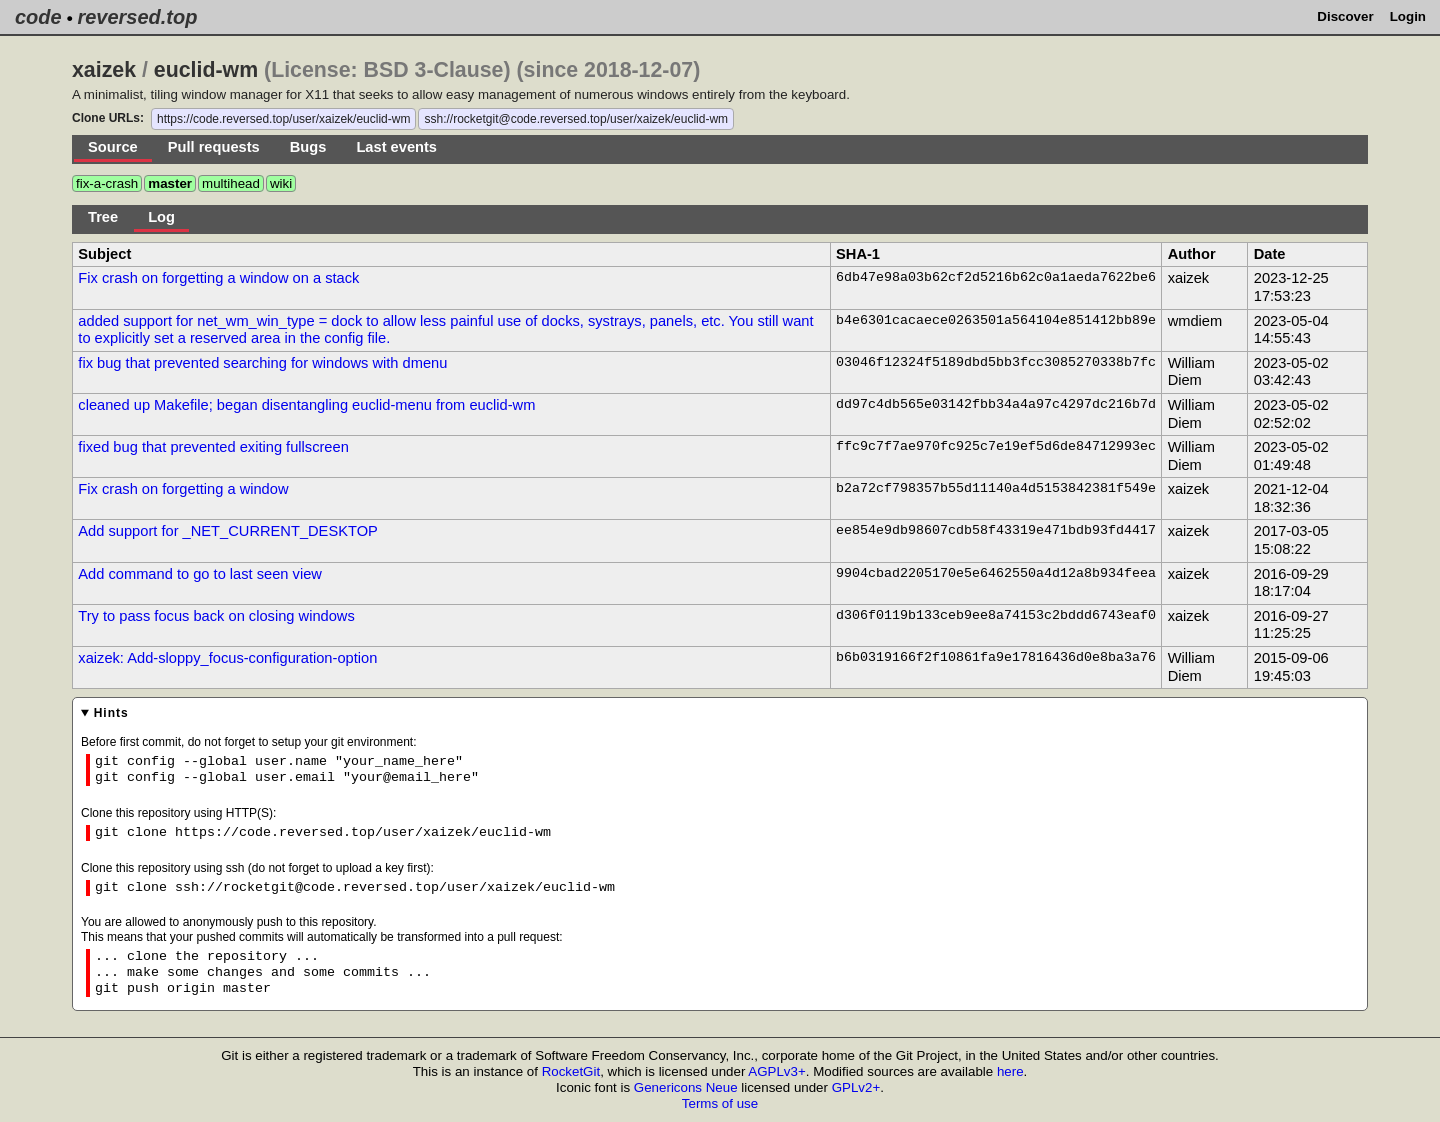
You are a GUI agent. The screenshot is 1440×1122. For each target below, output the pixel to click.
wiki (281, 183)
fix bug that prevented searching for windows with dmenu (262, 363)
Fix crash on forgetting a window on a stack (218, 278)
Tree (103, 217)
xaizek (104, 70)
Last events (396, 147)
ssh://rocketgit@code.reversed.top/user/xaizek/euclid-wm (576, 119)
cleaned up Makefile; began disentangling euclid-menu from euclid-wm (306, 405)
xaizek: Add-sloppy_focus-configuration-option (227, 658)
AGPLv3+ (776, 1071)
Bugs (308, 147)
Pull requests (214, 147)
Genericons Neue (686, 1087)
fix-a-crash (107, 183)
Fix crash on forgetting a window (183, 489)
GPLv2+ (856, 1087)
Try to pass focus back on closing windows (216, 616)
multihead (231, 183)
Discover (1345, 16)
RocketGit (571, 1071)
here (1010, 1071)
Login (1408, 16)
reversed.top (137, 17)
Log (161, 217)
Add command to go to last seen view (200, 574)
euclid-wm (206, 70)
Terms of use (720, 1103)
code (38, 17)
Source (113, 147)
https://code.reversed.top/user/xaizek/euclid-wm (283, 119)
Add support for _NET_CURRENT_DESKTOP (227, 531)
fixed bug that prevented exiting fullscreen (213, 447)
